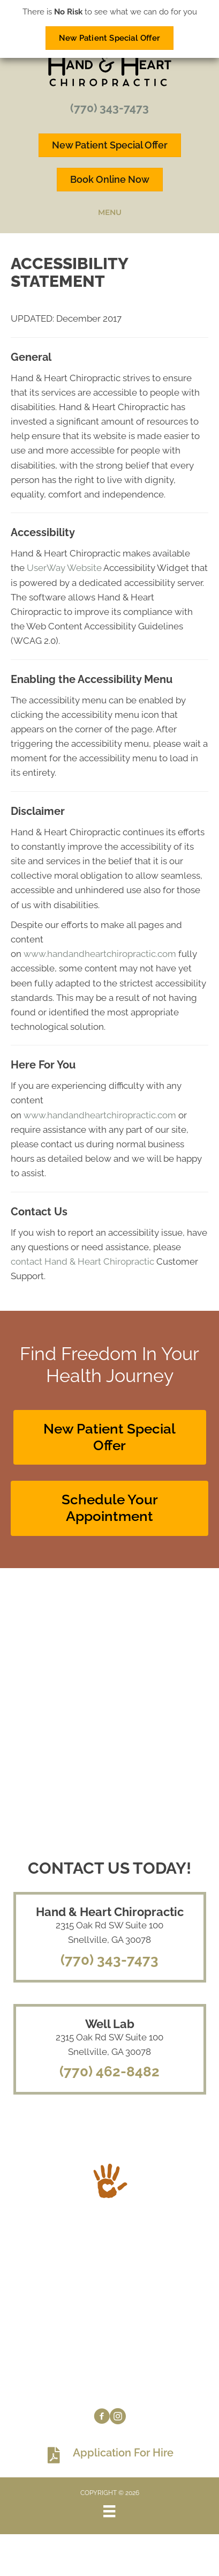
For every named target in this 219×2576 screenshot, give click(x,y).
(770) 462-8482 (109, 2071)
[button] (109, 1437)
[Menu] (109, 2511)
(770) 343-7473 (109, 108)
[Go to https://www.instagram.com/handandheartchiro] (118, 2417)
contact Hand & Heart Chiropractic (82, 1261)
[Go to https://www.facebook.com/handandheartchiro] (102, 2417)
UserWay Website (64, 567)
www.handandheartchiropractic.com (100, 953)
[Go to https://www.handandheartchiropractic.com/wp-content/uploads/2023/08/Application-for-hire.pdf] (109, 2455)
